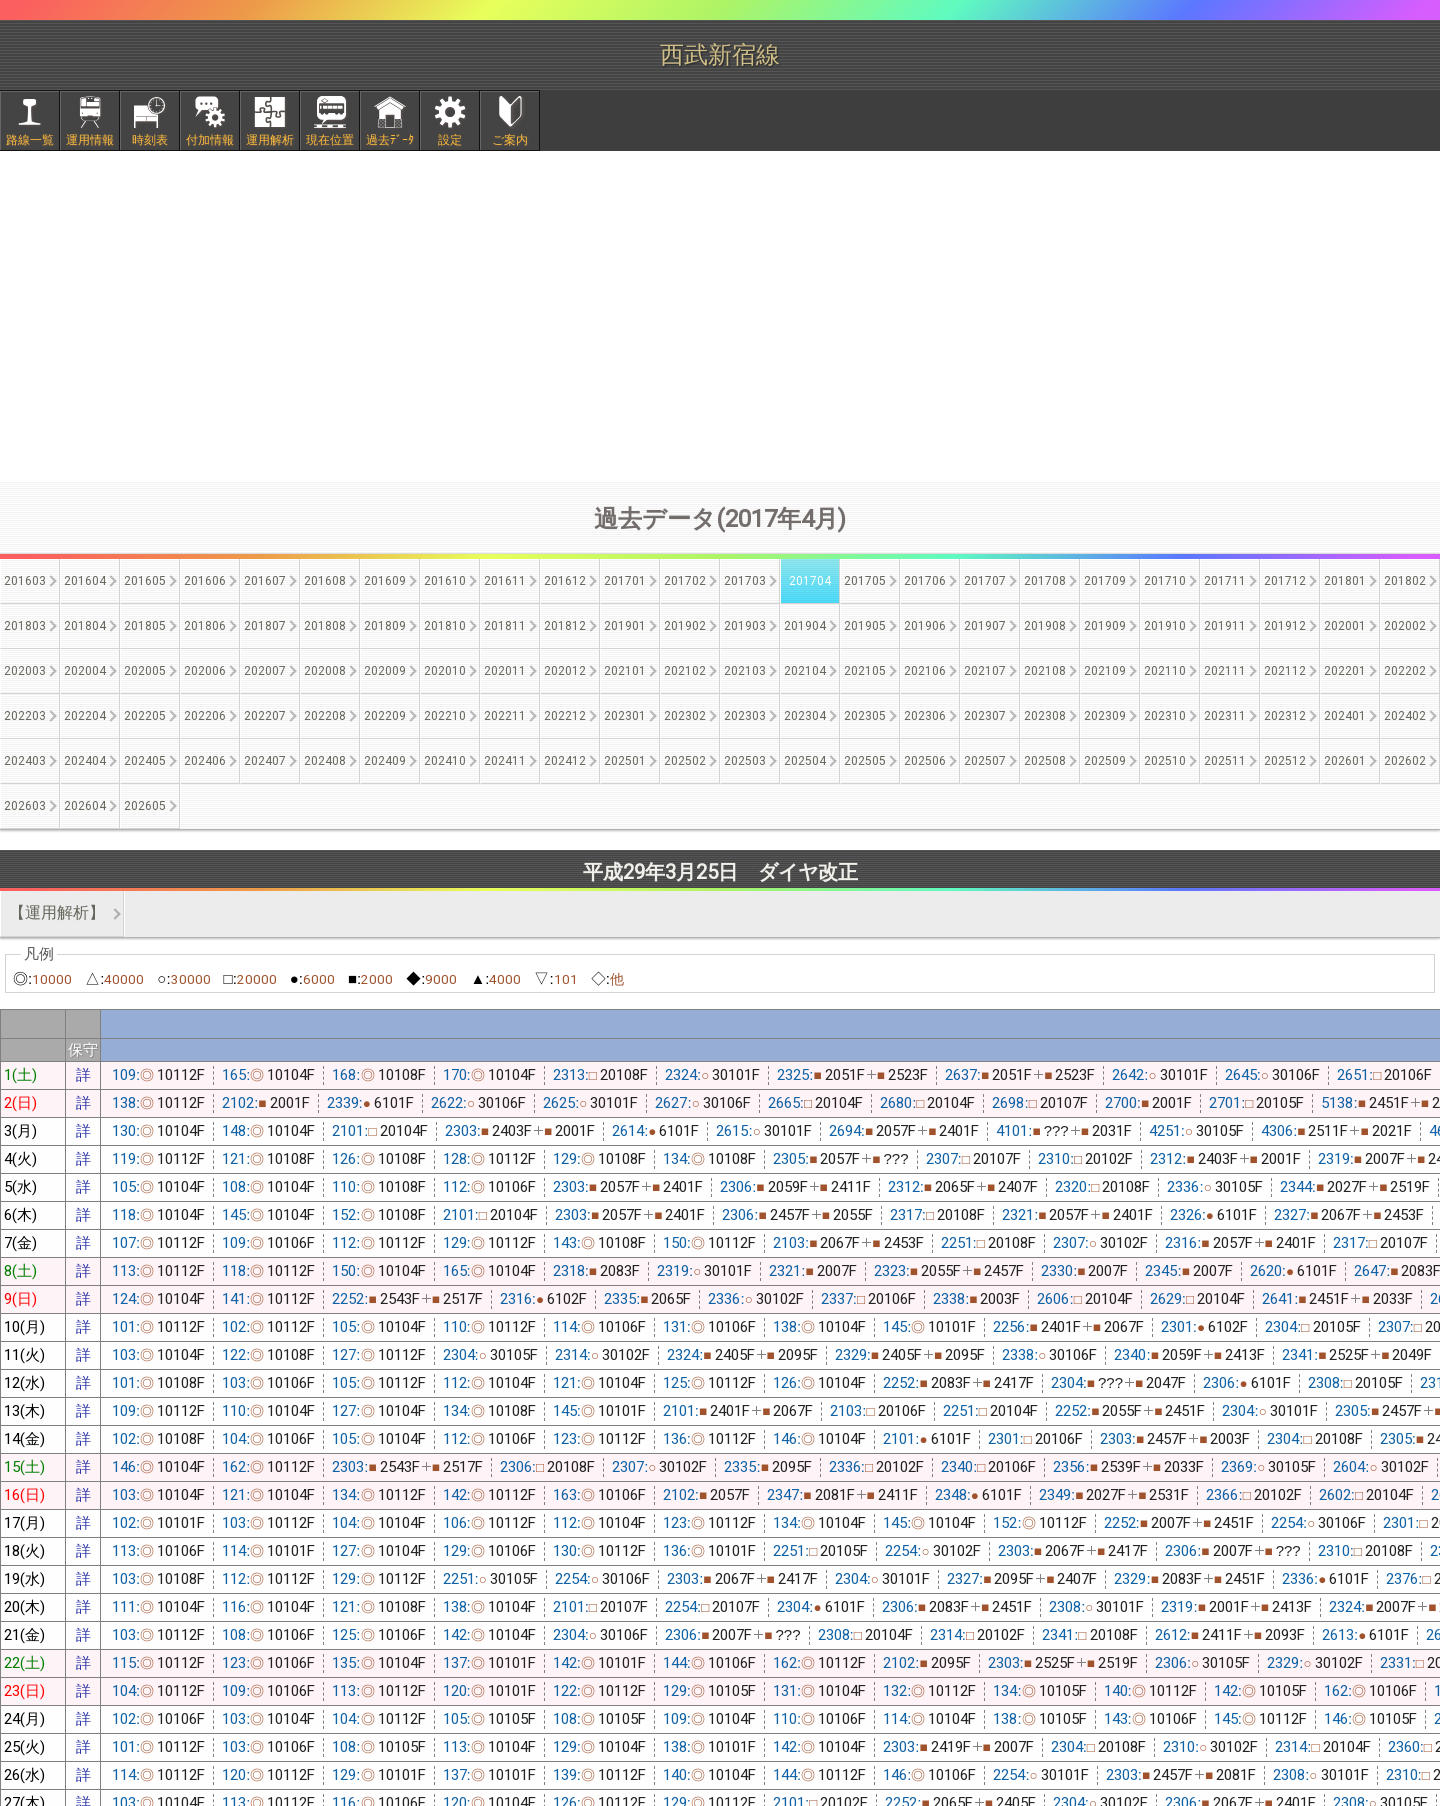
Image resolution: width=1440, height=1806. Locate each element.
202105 (865, 671)
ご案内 (510, 140)
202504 (805, 761)
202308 (1045, 716)
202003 (25, 671)
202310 (1165, 716)
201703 (745, 581)
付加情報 (210, 140)
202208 (325, 716)
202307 (985, 716)
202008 (325, 671)
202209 (385, 716)
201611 (505, 581)
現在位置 (330, 140)
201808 (325, 626)
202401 (1345, 716)
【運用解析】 (57, 912)
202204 (85, 716)
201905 (865, 626)
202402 (1405, 716)
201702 (685, 581)
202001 (1345, 626)
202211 (505, 716)
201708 (1045, 581)
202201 (1345, 671)
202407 (265, 761)
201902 (685, 626)
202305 (865, 716)
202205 (145, 716)
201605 (145, 581)
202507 (985, 761)
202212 (565, 716)
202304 (805, 716)
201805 (145, 626)
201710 (1165, 581)
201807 (265, 626)
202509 (1105, 761)
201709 (1105, 581)
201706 (925, 581)
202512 (1285, 761)
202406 (205, 761)
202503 (745, 761)
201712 (1285, 581)
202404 (85, 761)
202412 (565, 761)
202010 (445, 671)
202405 (145, 761)
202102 (685, 671)
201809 (385, 626)
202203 (25, 716)
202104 (805, 671)
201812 (565, 626)
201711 (1225, 581)
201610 (445, 581)
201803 (25, 626)
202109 (1105, 671)
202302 (685, 716)
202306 (925, 716)
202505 (865, 761)
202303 (745, 716)
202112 (1285, 671)
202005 (145, 671)
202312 (1285, 716)
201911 (1225, 626)
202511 (1225, 761)
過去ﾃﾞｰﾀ (390, 140)
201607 (265, 581)
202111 (1225, 671)
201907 (985, 626)
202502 (685, 761)
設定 (450, 140)
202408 (325, 761)
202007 (265, 671)
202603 (25, 806)
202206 (205, 716)
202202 (1405, 671)
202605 (145, 806)
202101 (625, 671)
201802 (1405, 581)
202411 (505, 761)
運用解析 (270, 140)
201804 (85, 626)
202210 (445, 716)
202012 (565, 671)
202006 (205, 671)
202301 (625, 716)
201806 (205, 626)
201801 (1345, 581)
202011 (505, 671)
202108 (1045, 671)
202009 (385, 671)
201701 (625, 581)
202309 (1105, 716)
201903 (745, 626)
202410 (445, 761)
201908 (1045, 626)
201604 (85, 581)
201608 (325, 581)
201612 (565, 581)
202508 (1045, 761)
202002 (1405, 626)
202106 (925, 671)
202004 (85, 671)
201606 (205, 581)
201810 (445, 626)
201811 (505, 626)
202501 (625, 761)
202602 (1405, 761)
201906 (925, 626)
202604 (85, 806)
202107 (985, 671)
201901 (625, 626)
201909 (1105, 626)
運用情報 (90, 140)
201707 (985, 581)
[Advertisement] (720, 316)
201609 (385, 581)
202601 (1345, 761)
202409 (385, 761)
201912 (1285, 626)
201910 (1165, 626)
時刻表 (150, 140)
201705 (865, 581)
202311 (1225, 716)
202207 (265, 716)
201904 (805, 626)
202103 (745, 671)
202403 (25, 761)
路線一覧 (30, 140)
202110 (1165, 671)
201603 (25, 581)
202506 (925, 761)
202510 (1165, 761)
